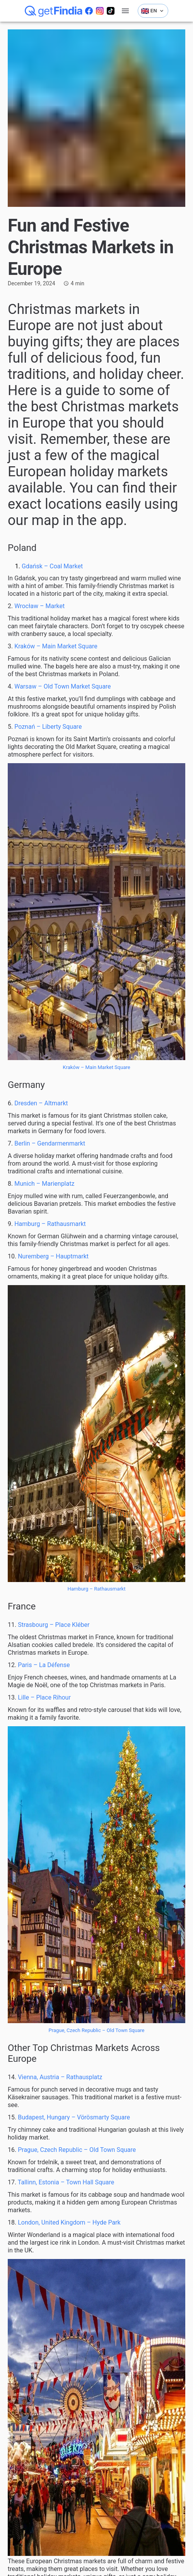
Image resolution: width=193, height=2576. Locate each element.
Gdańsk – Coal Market (52, 566)
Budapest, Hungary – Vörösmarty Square (74, 2117)
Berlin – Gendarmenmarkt (49, 1143)
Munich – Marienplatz (44, 1183)
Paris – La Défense (44, 1665)
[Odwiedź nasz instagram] (100, 11)
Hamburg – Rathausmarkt (50, 1223)
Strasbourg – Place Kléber (53, 1624)
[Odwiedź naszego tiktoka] (110, 11)
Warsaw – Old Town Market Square (62, 686)
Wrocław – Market (39, 606)
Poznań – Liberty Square (48, 726)
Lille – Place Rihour (44, 1697)
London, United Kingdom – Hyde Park (69, 2222)
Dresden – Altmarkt (41, 1103)
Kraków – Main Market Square (55, 646)
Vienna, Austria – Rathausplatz (60, 2077)
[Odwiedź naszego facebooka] (89, 11)
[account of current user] (125, 11)
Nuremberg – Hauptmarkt (53, 1256)
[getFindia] (54, 11)
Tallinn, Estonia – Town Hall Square (66, 2182)
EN (153, 11)
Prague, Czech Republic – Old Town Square (97, 2030)
